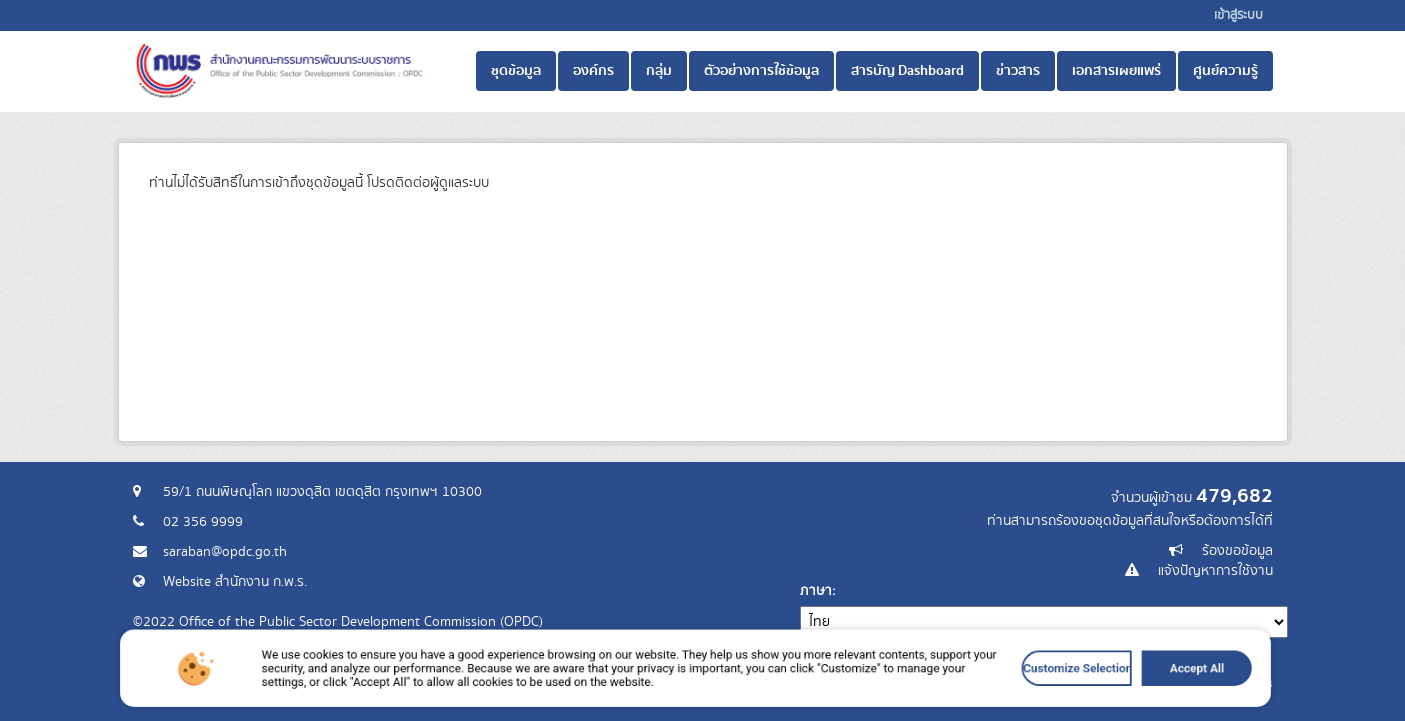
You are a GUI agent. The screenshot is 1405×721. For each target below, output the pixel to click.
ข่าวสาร (1018, 71)
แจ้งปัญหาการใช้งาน (1215, 571)
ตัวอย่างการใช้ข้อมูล (761, 71)
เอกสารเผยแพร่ (1116, 71)
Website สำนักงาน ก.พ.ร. (235, 582)
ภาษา (816, 591)
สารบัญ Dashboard (907, 71)
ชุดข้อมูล (516, 71)
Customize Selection (996, 685)
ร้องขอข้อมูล (1237, 551)
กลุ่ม (659, 71)
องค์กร (593, 71)
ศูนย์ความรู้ (1225, 71)
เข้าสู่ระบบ (1238, 15)
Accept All (1093, 685)
